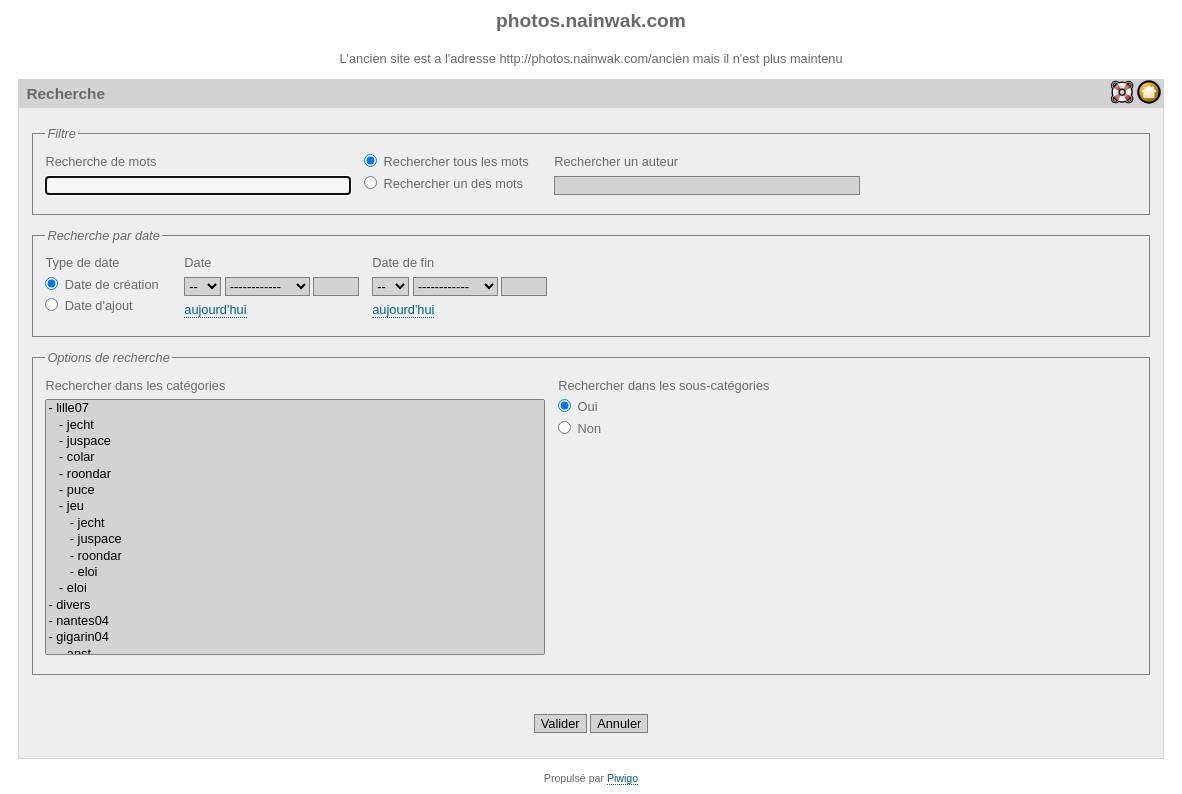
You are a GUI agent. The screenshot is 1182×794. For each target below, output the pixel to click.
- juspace (295, 441)
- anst (295, 654)
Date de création (101, 284)
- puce (295, 490)
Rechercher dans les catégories (295, 516)
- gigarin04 (295, 637)
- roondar (295, 474)
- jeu (295, 506)
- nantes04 (295, 621)
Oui (577, 406)
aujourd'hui (215, 309)
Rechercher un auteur (707, 174)
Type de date (82, 262)
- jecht (295, 425)
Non (579, 428)
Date (197, 262)
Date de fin (403, 262)
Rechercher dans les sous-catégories (663, 385)
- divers (295, 605)
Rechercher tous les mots (446, 161)
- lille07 (295, 408)
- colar (295, 457)
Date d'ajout (88, 305)
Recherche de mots (198, 174)
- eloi (295, 572)
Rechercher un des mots (443, 183)
